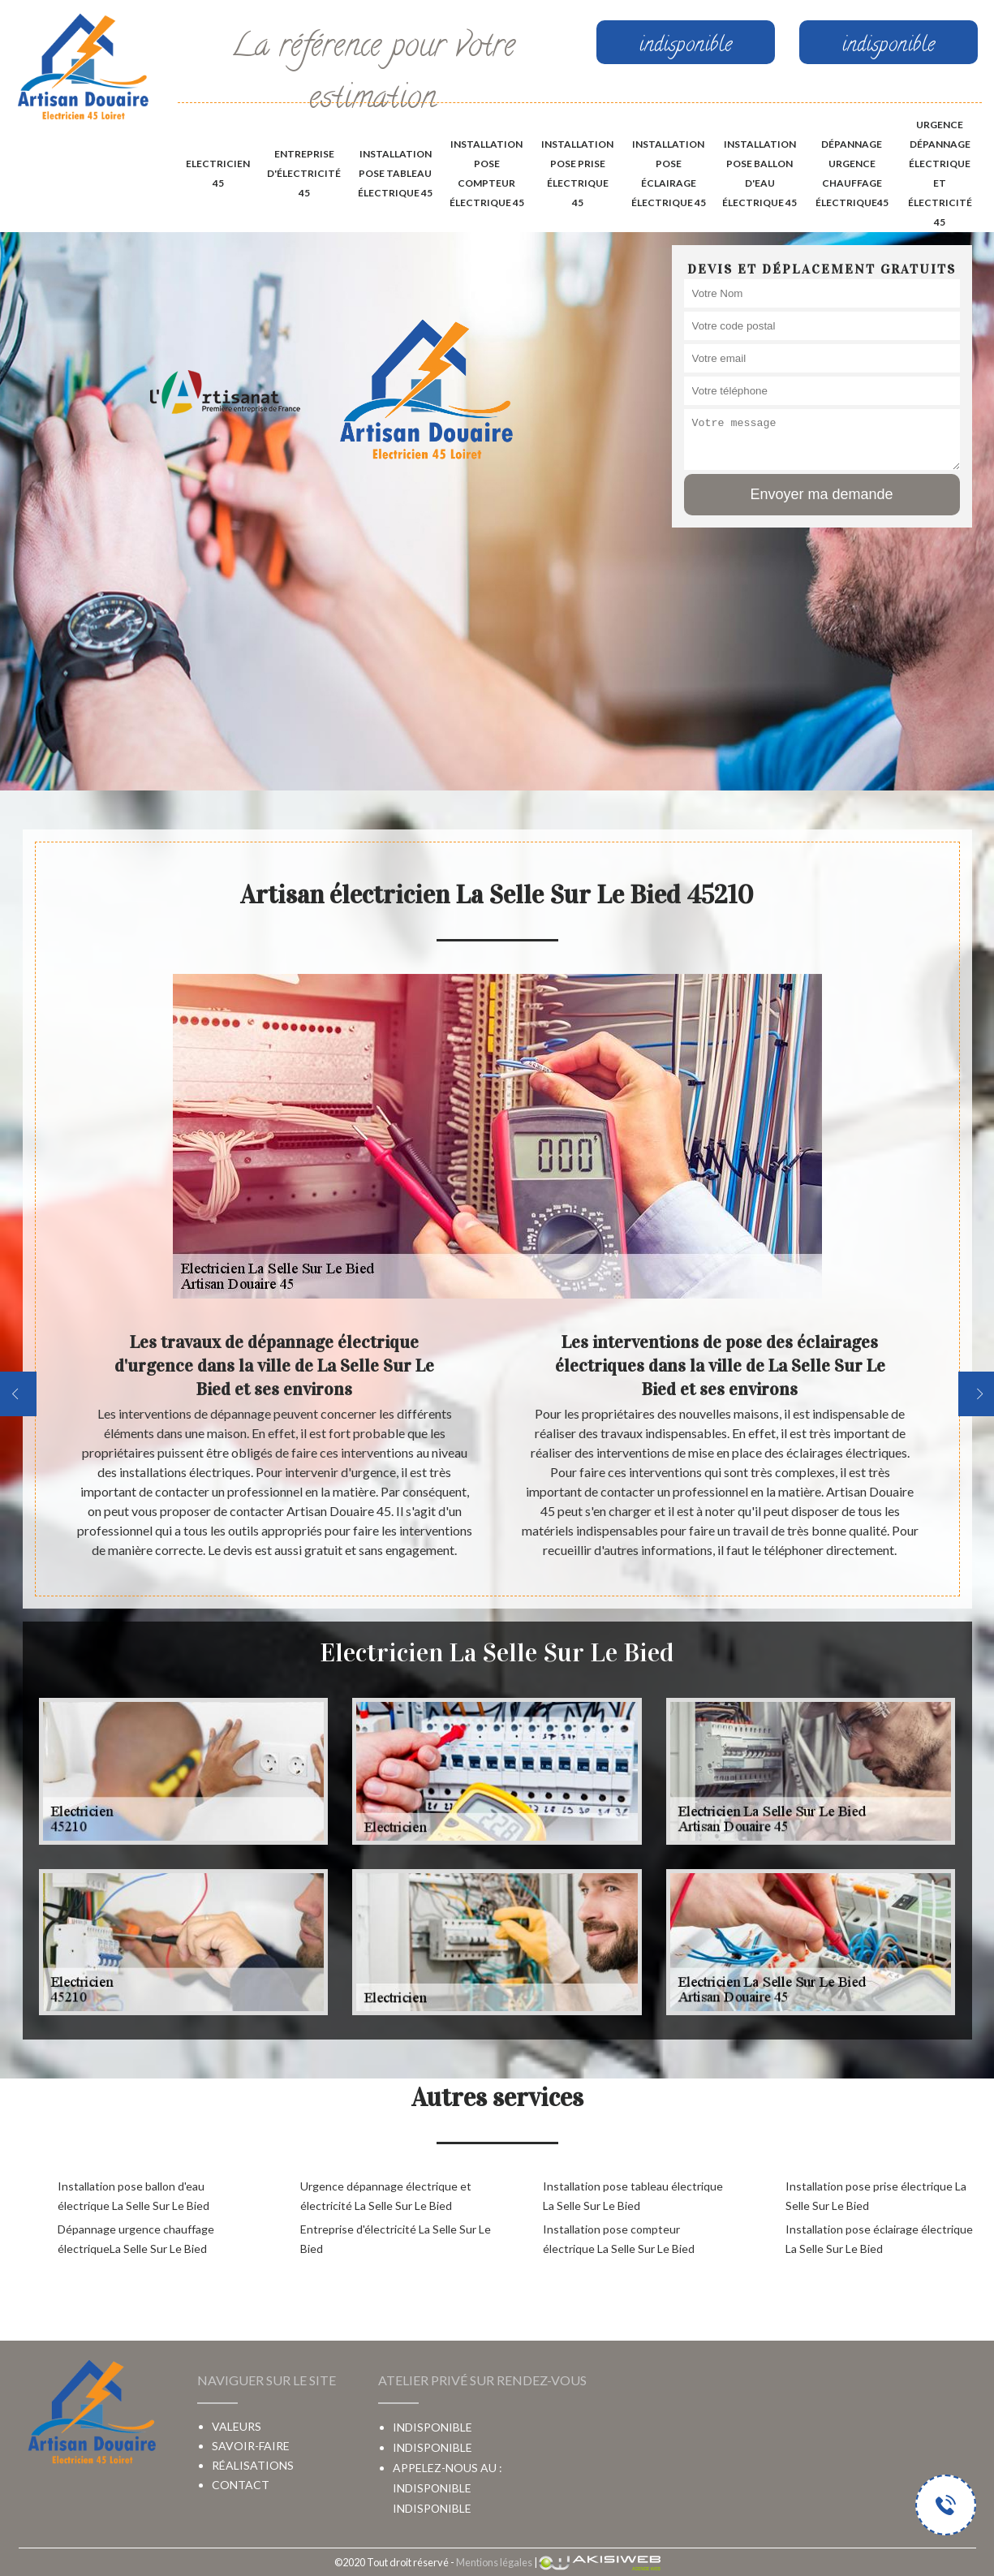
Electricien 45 (218, 173)
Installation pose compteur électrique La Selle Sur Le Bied (619, 2238)
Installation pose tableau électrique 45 (395, 173)
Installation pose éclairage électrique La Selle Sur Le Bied (879, 2238)
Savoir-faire (251, 2446)
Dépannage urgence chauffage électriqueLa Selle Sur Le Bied (136, 2238)
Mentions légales (494, 2562)
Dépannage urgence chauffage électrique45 (852, 173)
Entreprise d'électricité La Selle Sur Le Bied (395, 2238)
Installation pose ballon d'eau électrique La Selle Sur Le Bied (133, 2195)
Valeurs (236, 2426)
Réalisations (253, 2465)
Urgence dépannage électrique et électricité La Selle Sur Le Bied (385, 2195)
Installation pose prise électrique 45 (577, 173)
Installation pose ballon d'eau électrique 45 (759, 173)
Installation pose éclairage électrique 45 (668, 173)
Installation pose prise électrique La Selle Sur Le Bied (875, 2195)
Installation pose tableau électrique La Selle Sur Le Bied (633, 2195)
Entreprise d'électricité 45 (304, 173)
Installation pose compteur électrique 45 (487, 173)
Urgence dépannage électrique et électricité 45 (940, 173)
